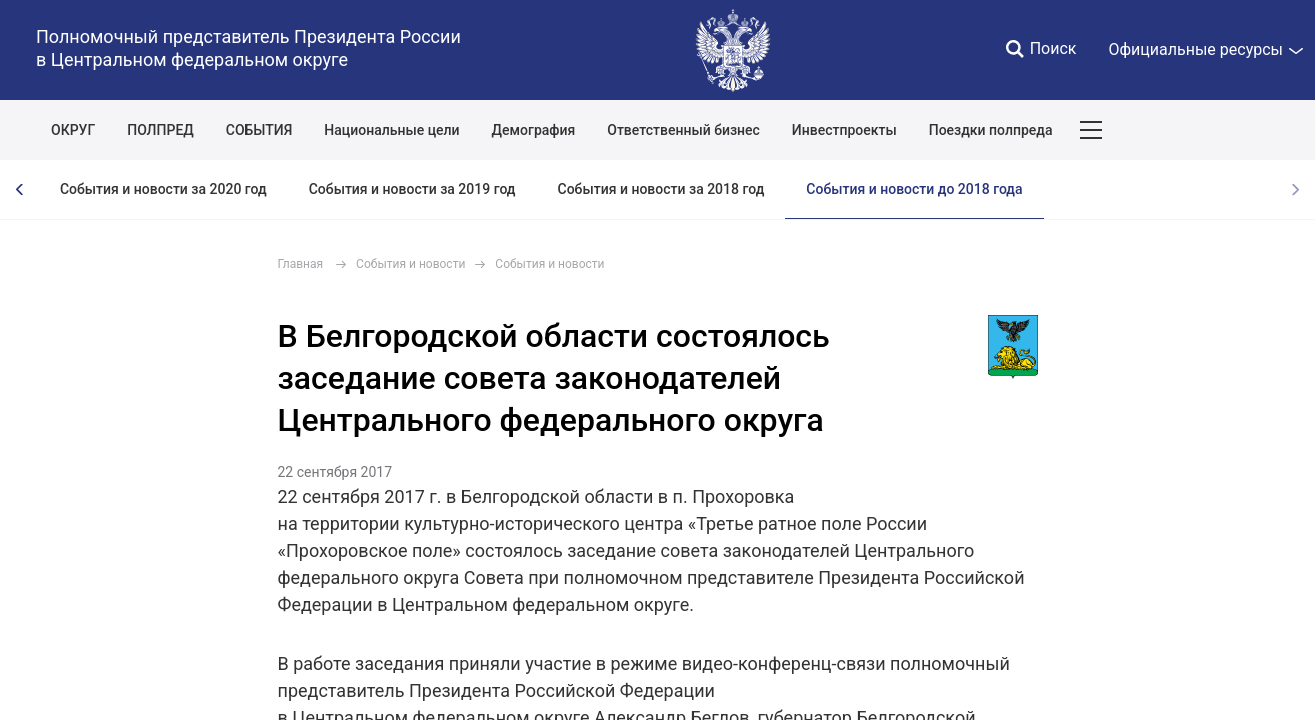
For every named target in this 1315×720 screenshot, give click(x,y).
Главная (301, 264)
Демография (534, 130)
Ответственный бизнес (683, 130)
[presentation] (20, 189)
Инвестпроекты (844, 130)
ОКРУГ (73, 130)
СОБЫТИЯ (259, 130)
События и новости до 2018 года (914, 189)
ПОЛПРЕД (160, 130)
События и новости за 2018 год (661, 189)
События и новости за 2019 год (412, 189)
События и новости (410, 264)
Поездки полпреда (991, 130)
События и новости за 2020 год (163, 189)
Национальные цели (391, 130)
